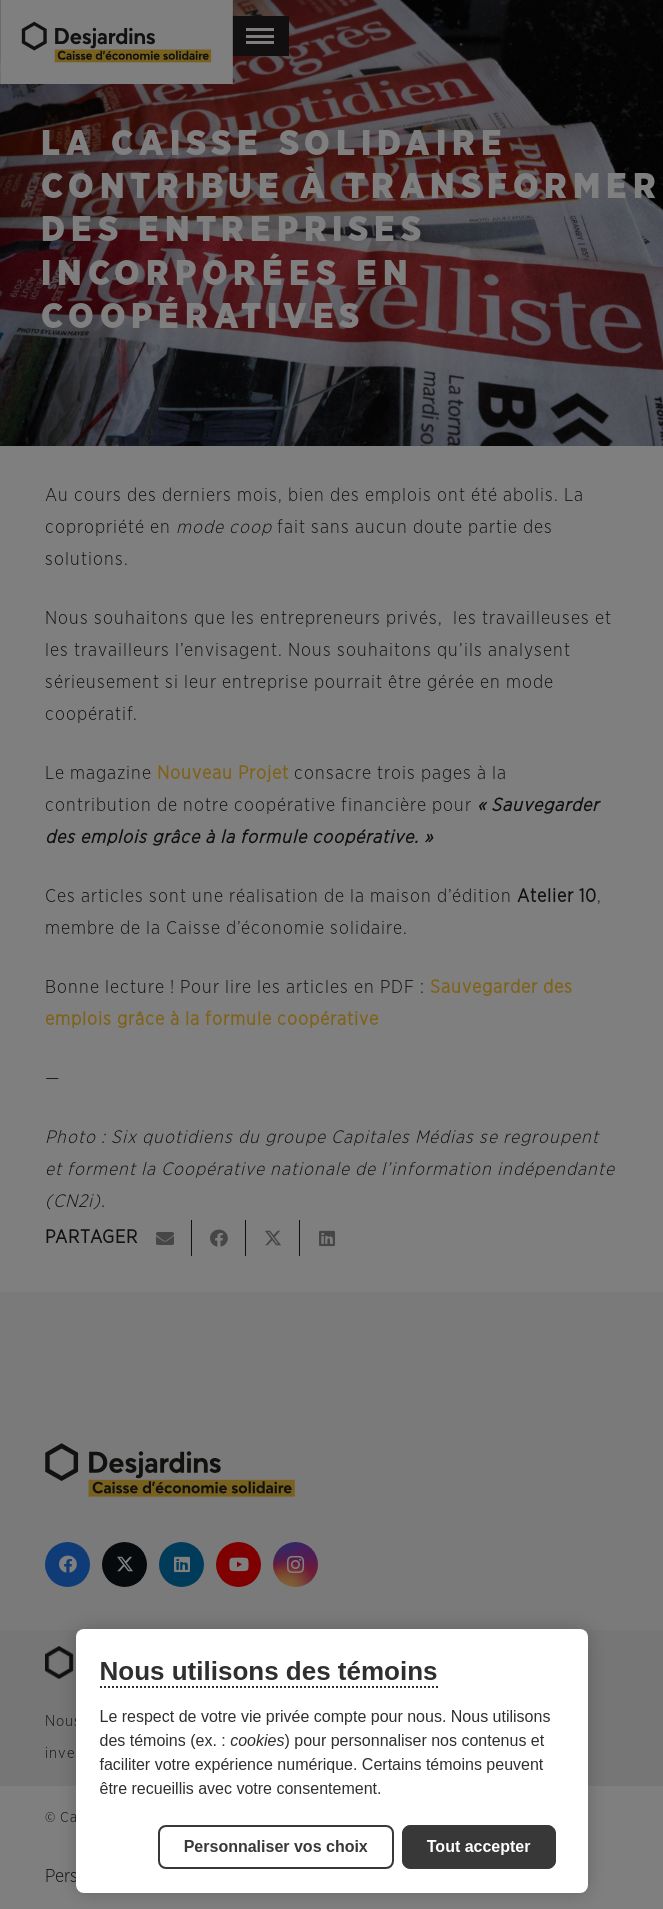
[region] (332, 1761)
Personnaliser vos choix (276, 1846)
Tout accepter (479, 1846)
